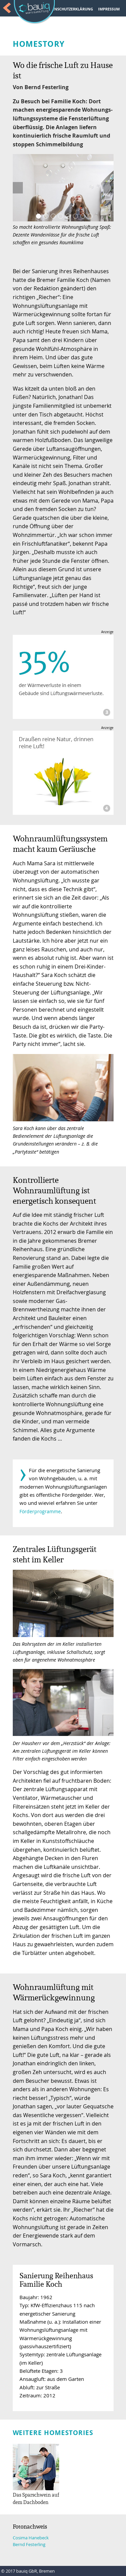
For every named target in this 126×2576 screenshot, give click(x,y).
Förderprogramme (40, 1511)
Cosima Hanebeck (31, 2538)
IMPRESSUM (109, 9)
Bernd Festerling (29, 2544)
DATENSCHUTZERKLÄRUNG (69, 9)
